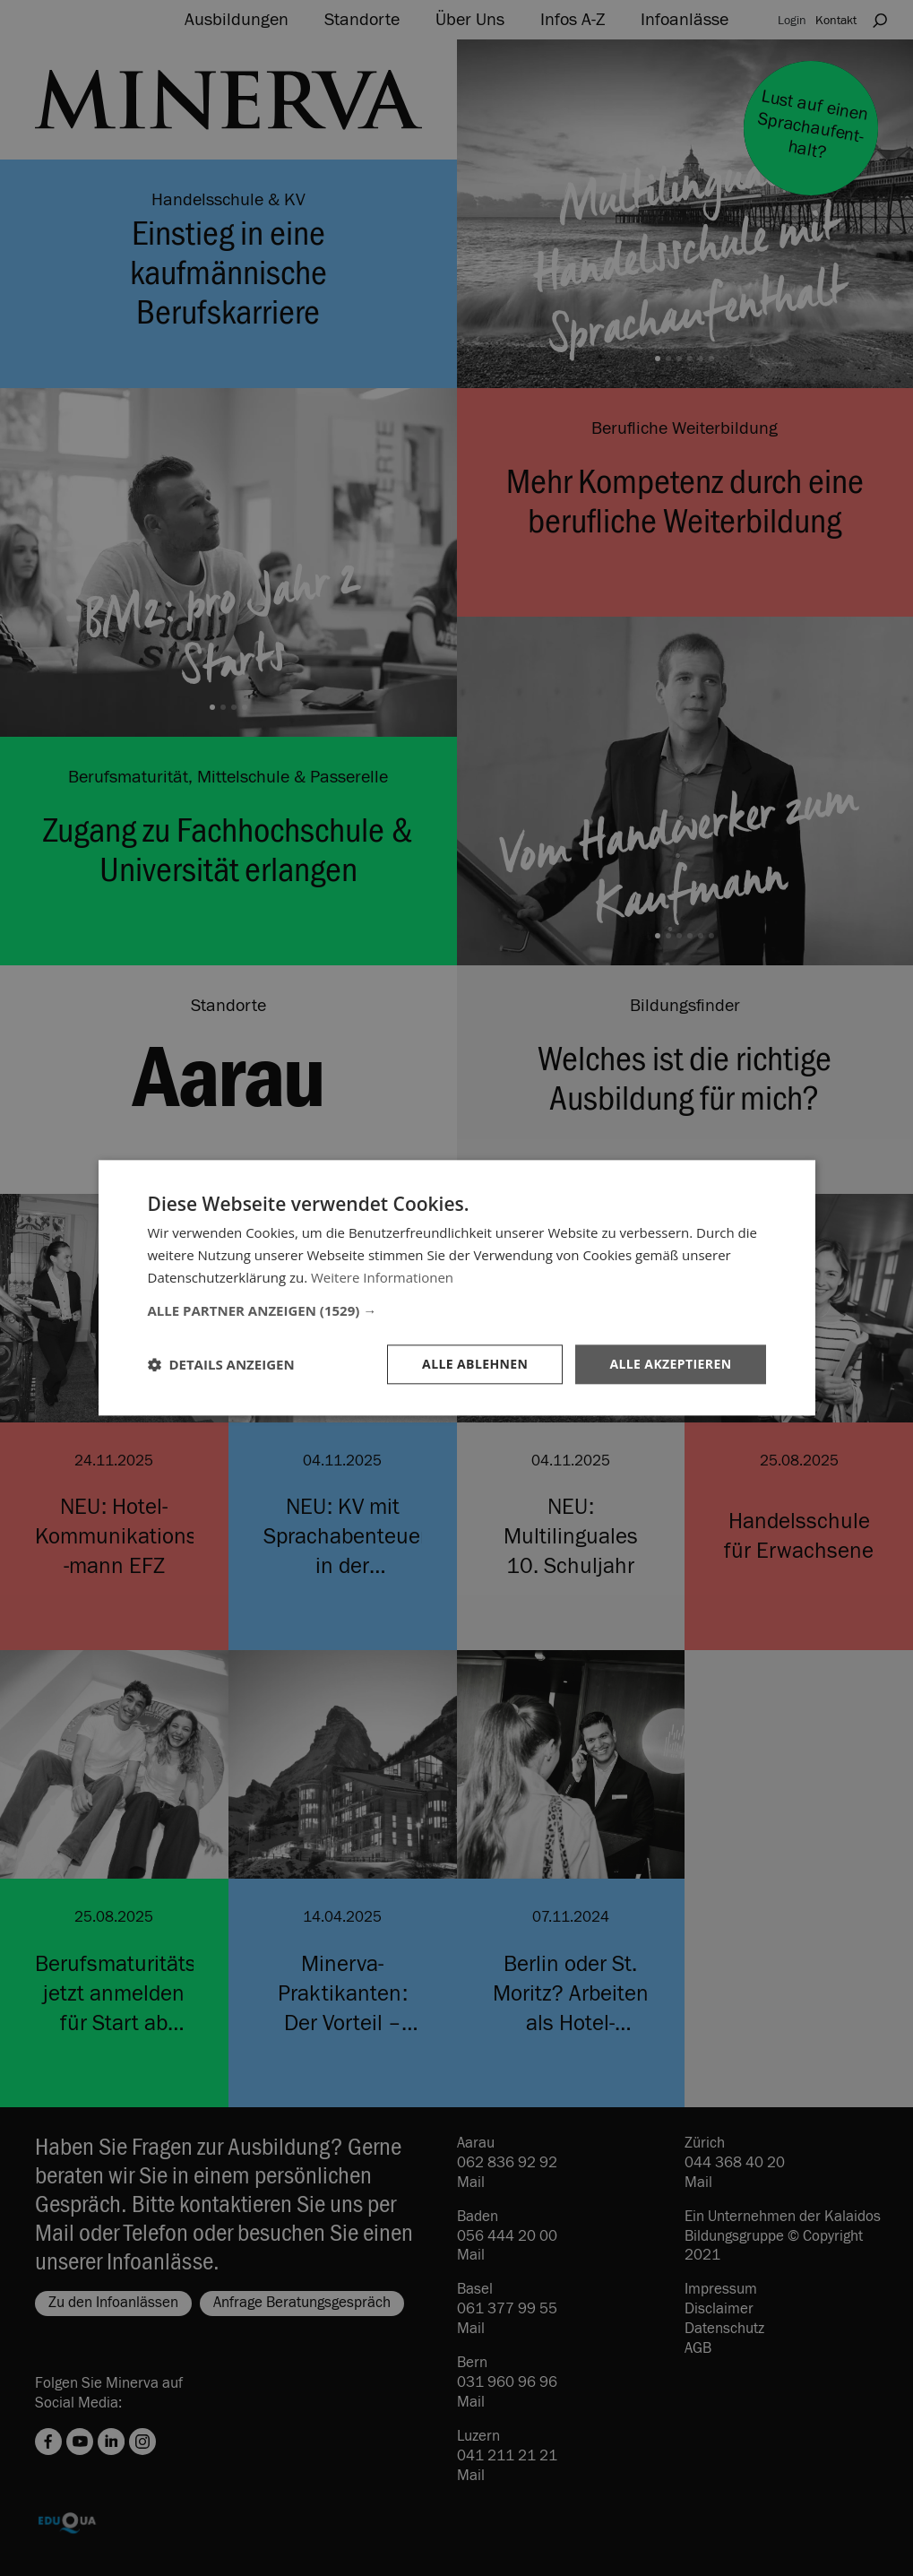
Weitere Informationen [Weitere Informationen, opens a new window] (382, 1277)
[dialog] (456, 1288)
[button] (457, 1310)
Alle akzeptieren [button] (670, 1363)
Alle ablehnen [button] (475, 1363)
